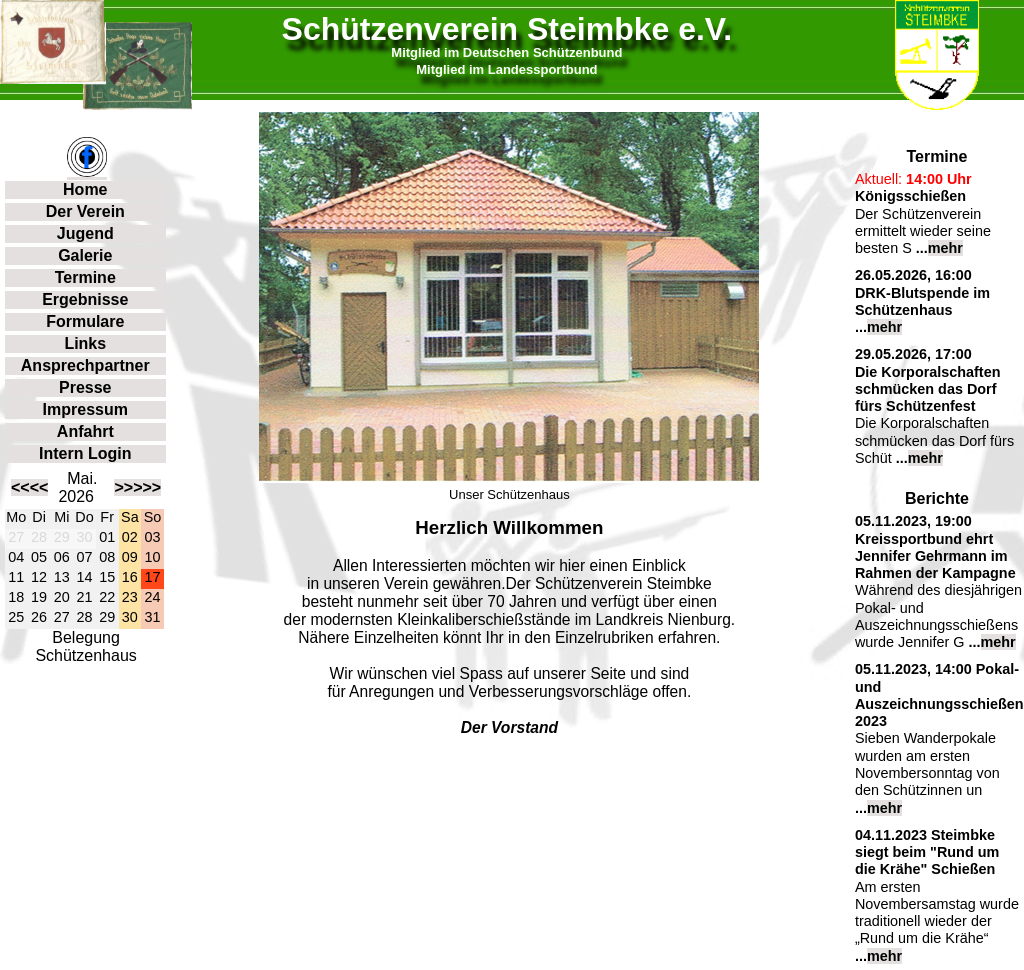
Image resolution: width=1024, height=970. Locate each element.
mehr (945, 248)
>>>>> (137, 487)
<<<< (29, 487)
